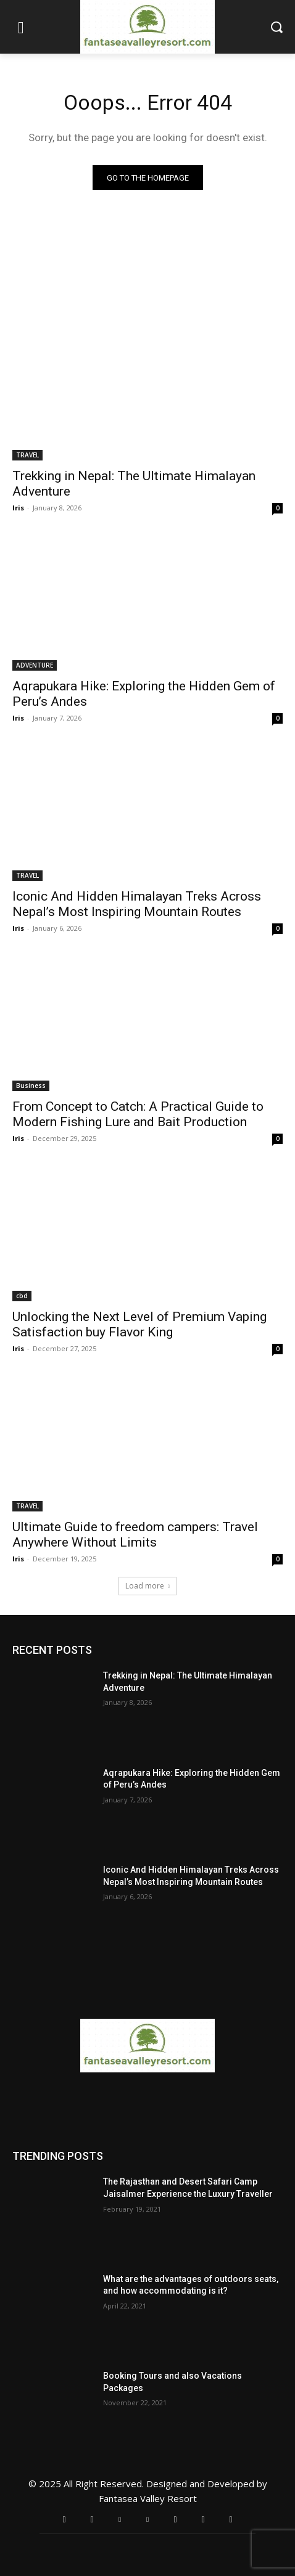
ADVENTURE (34, 665)
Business (31, 1085)
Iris (18, 507)
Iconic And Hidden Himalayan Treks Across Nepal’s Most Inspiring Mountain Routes (136, 904)
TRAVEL (27, 455)
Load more (147, 1585)
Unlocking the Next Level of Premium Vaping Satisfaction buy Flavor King (139, 1324)
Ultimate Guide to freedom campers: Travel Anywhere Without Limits (135, 1534)
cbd (22, 1295)
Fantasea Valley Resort (148, 2498)
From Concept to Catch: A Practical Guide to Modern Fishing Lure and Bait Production (138, 1114)
